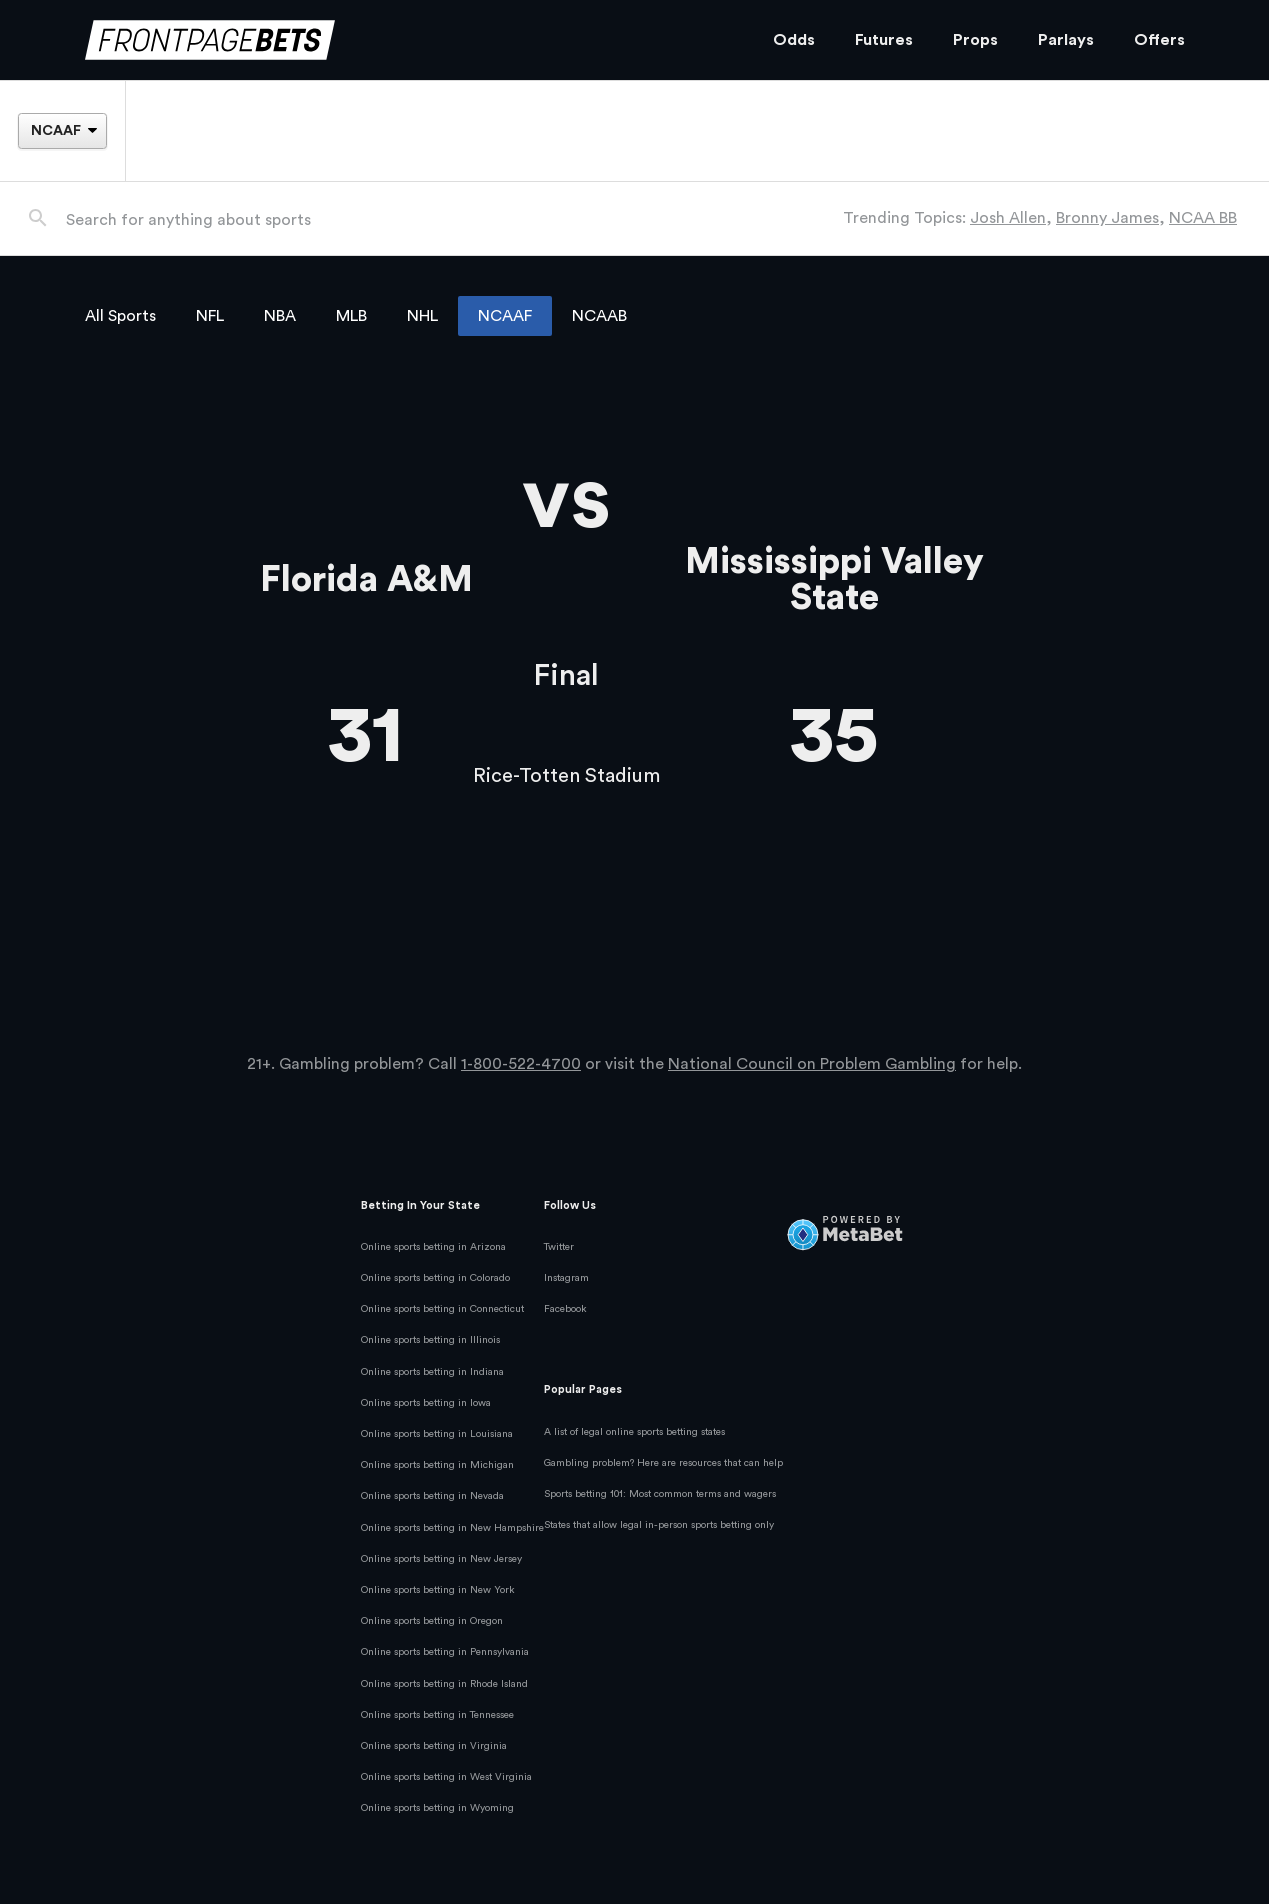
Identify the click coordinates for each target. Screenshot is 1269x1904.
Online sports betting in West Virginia (446, 1777)
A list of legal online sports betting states (634, 1432)
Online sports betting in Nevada (432, 1496)
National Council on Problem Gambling (812, 1064)
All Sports (120, 316)
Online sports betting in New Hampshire (452, 1528)
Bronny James (1107, 218)
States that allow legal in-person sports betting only (659, 1525)
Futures (884, 40)
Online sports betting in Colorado (435, 1278)
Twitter (559, 1247)
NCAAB (599, 316)
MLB (351, 316)
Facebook (565, 1309)
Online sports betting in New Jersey (441, 1559)
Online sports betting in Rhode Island (444, 1684)
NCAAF (505, 316)
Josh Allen (1008, 218)
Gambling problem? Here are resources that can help (663, 1463)
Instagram (566, 1278)
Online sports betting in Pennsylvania (445, 1652)
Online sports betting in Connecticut (442, 1309)
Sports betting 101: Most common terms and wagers (660, 1494)
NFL (210, 316)
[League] (62, 131)
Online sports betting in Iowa (426, 1403)
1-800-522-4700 (521, 1064)
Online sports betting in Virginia (434, 1746)
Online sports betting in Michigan (437, 1465)
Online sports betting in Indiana (432, 1372)
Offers (1159, 40)
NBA (280, 316)
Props (975, 40)
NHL (422, 316)
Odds (794, 40)
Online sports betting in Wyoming (437, 1808)
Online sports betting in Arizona (433, 1247)
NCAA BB (1203, 218)
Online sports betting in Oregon (432, 1621)
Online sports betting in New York (438, 1590)
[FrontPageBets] (409, 40)
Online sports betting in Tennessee (437, 1715)
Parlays (1066, 40)
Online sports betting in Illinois (430, 1340)
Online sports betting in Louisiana (437, 1434)
